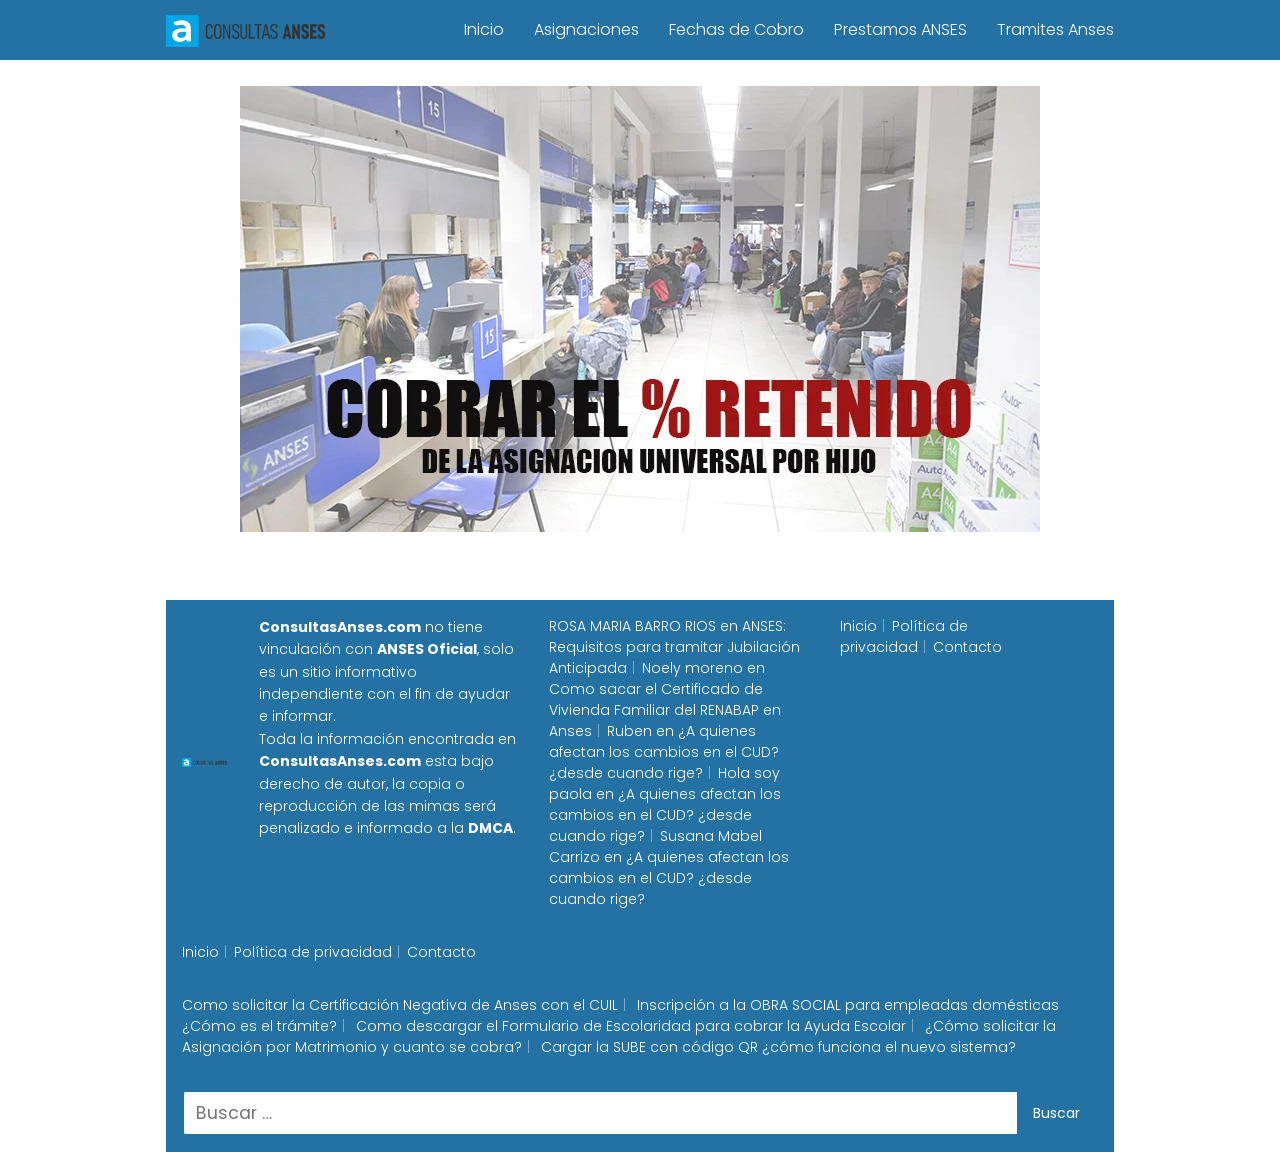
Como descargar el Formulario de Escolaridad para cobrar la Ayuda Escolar (631, 1026)
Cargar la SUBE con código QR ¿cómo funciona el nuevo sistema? (778, 1047)
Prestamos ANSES (900, 29)
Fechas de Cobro (736, 29)
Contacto (967, 647)
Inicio (484, 29)
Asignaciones (586, 29)
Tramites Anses (1055, 29)
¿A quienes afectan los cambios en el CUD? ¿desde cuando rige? (664, 752)
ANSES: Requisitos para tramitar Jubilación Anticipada (674, 647)
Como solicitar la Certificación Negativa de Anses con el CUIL (400, 1005)
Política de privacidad (904, 636)
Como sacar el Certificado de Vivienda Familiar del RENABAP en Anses (665, 710)
